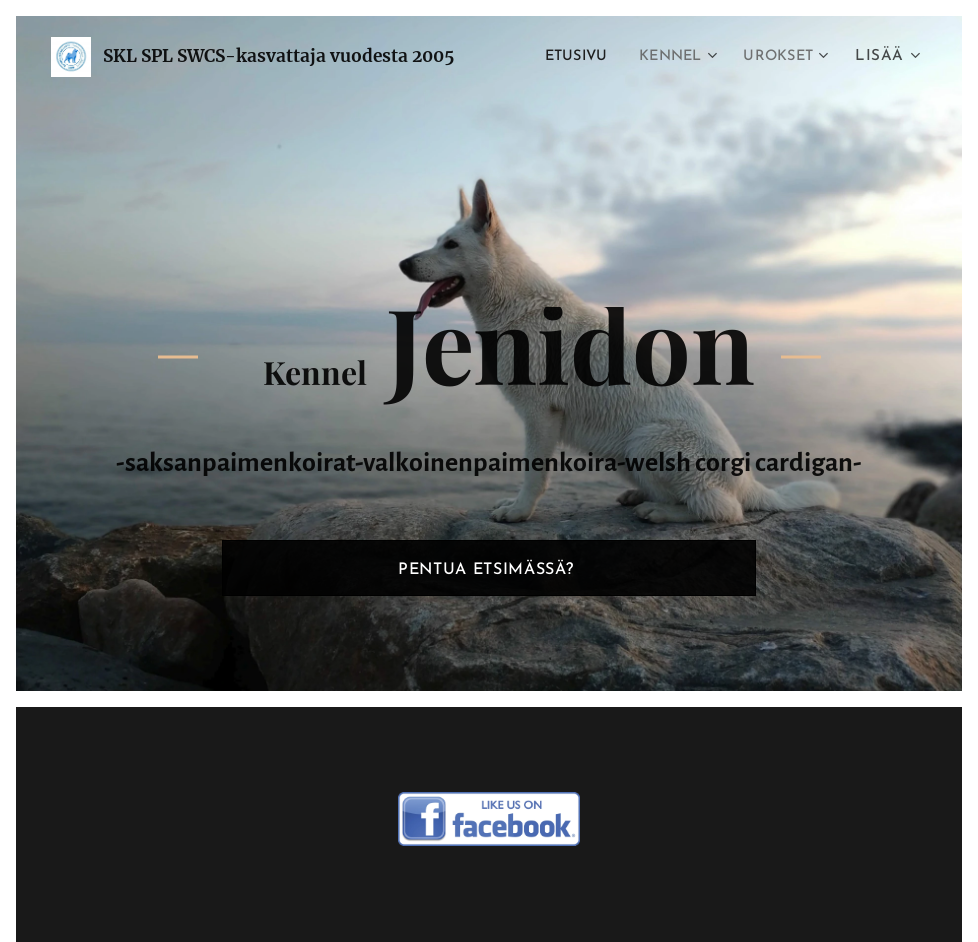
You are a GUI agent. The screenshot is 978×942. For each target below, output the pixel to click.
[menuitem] (563, 57)
